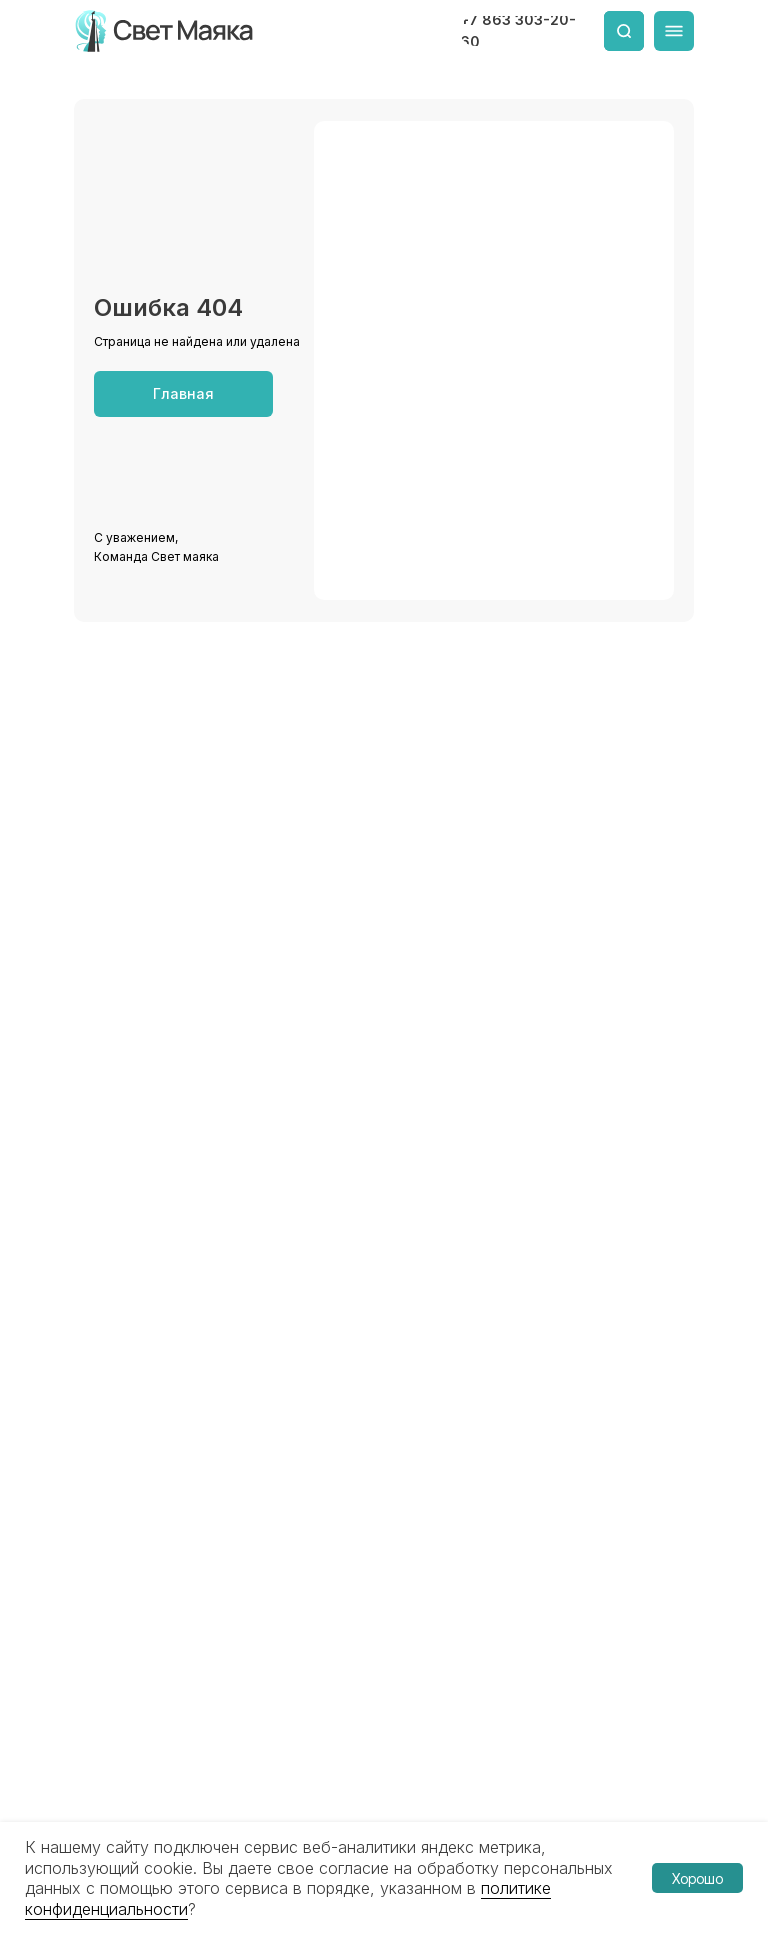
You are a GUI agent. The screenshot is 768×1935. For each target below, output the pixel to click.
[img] (165, 31)
